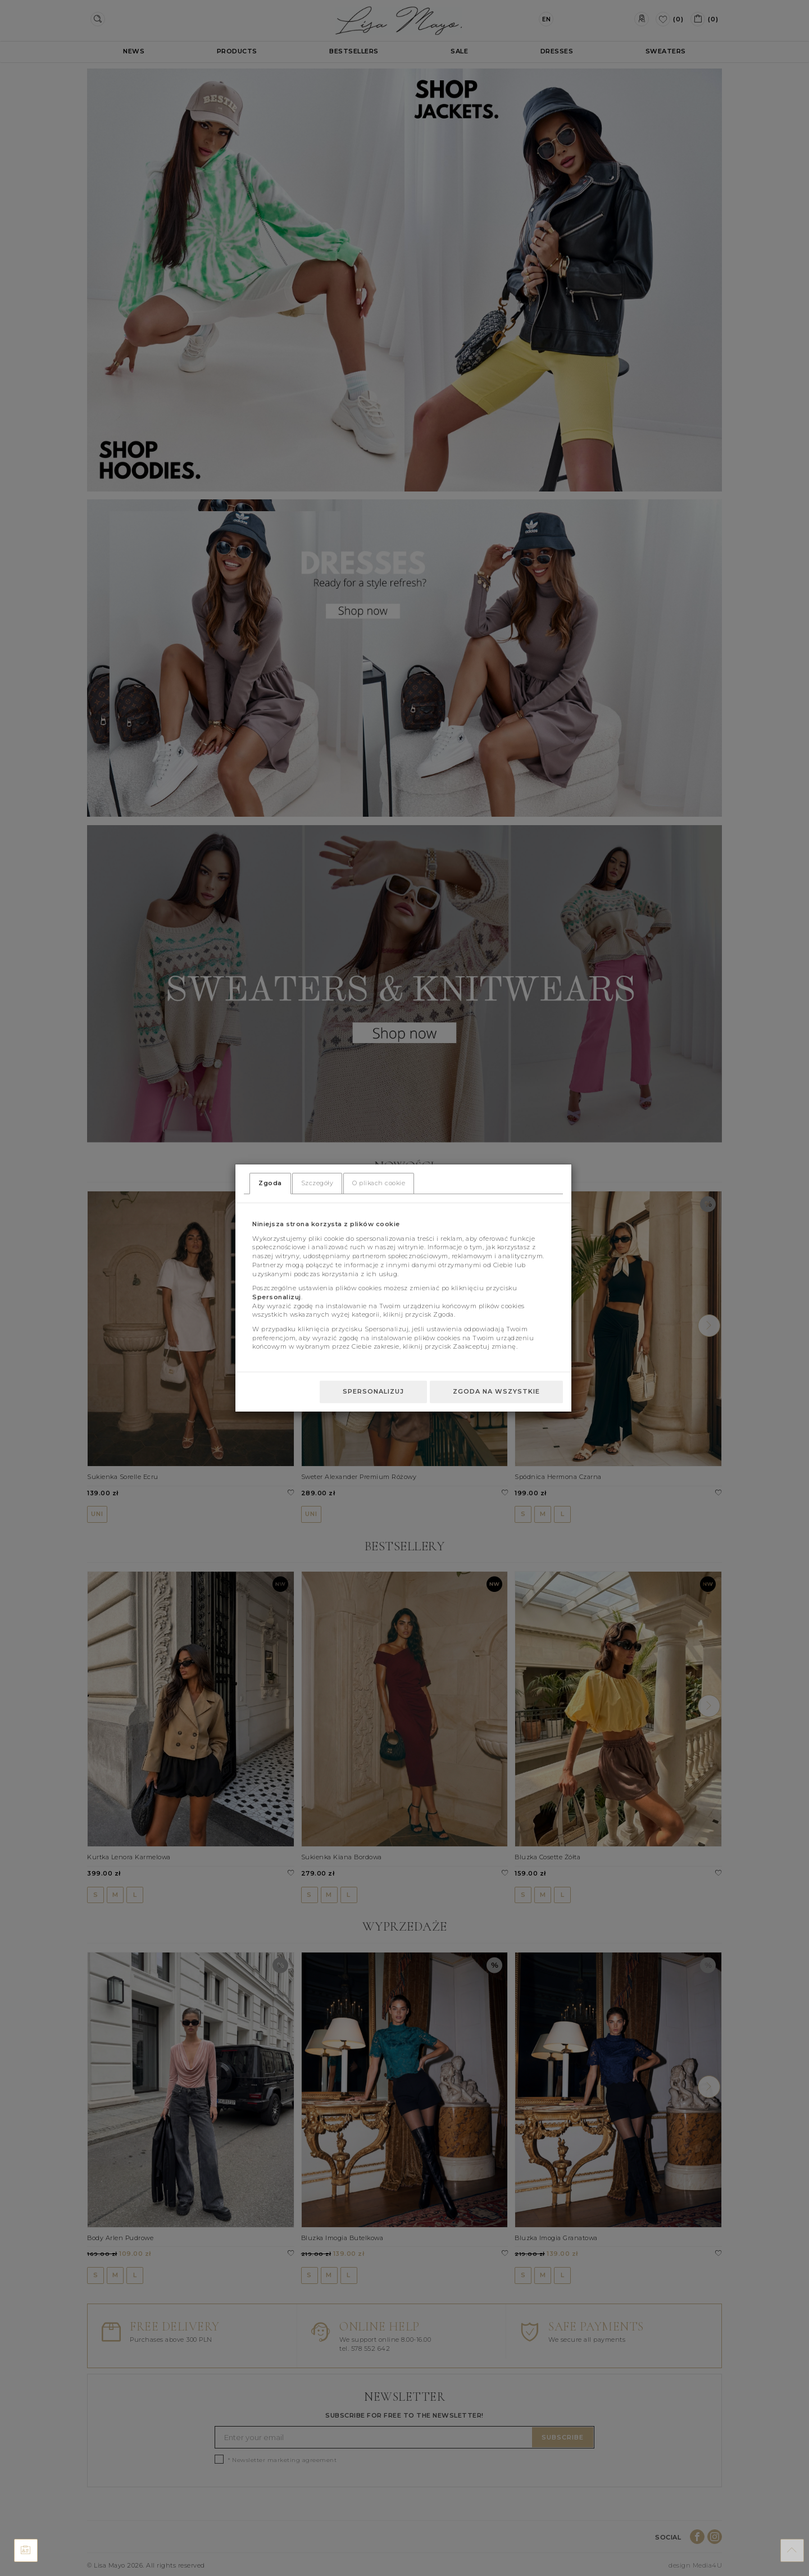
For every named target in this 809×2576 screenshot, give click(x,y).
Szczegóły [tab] (317, 1183)
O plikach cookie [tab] (378, 1183)
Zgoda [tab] (270, 1183)
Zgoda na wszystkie (496, 1391)
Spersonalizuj (373, 1391)
